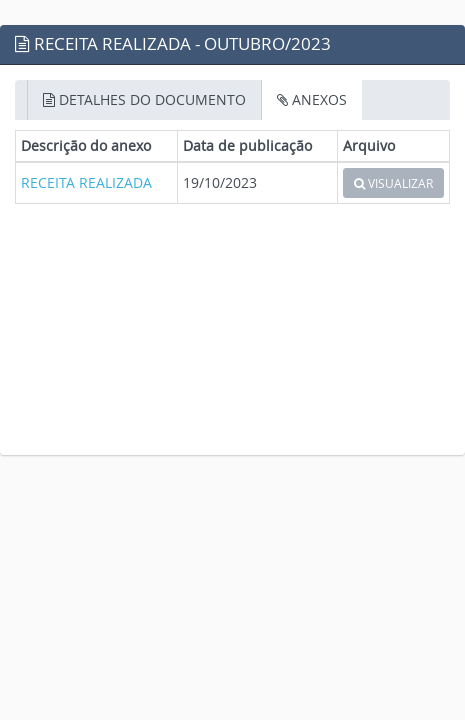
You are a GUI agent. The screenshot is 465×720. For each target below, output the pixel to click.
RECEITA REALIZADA (86, 182)
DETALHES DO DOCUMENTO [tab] (144, 99)
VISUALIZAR (393, 183)
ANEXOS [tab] (312, 99)
